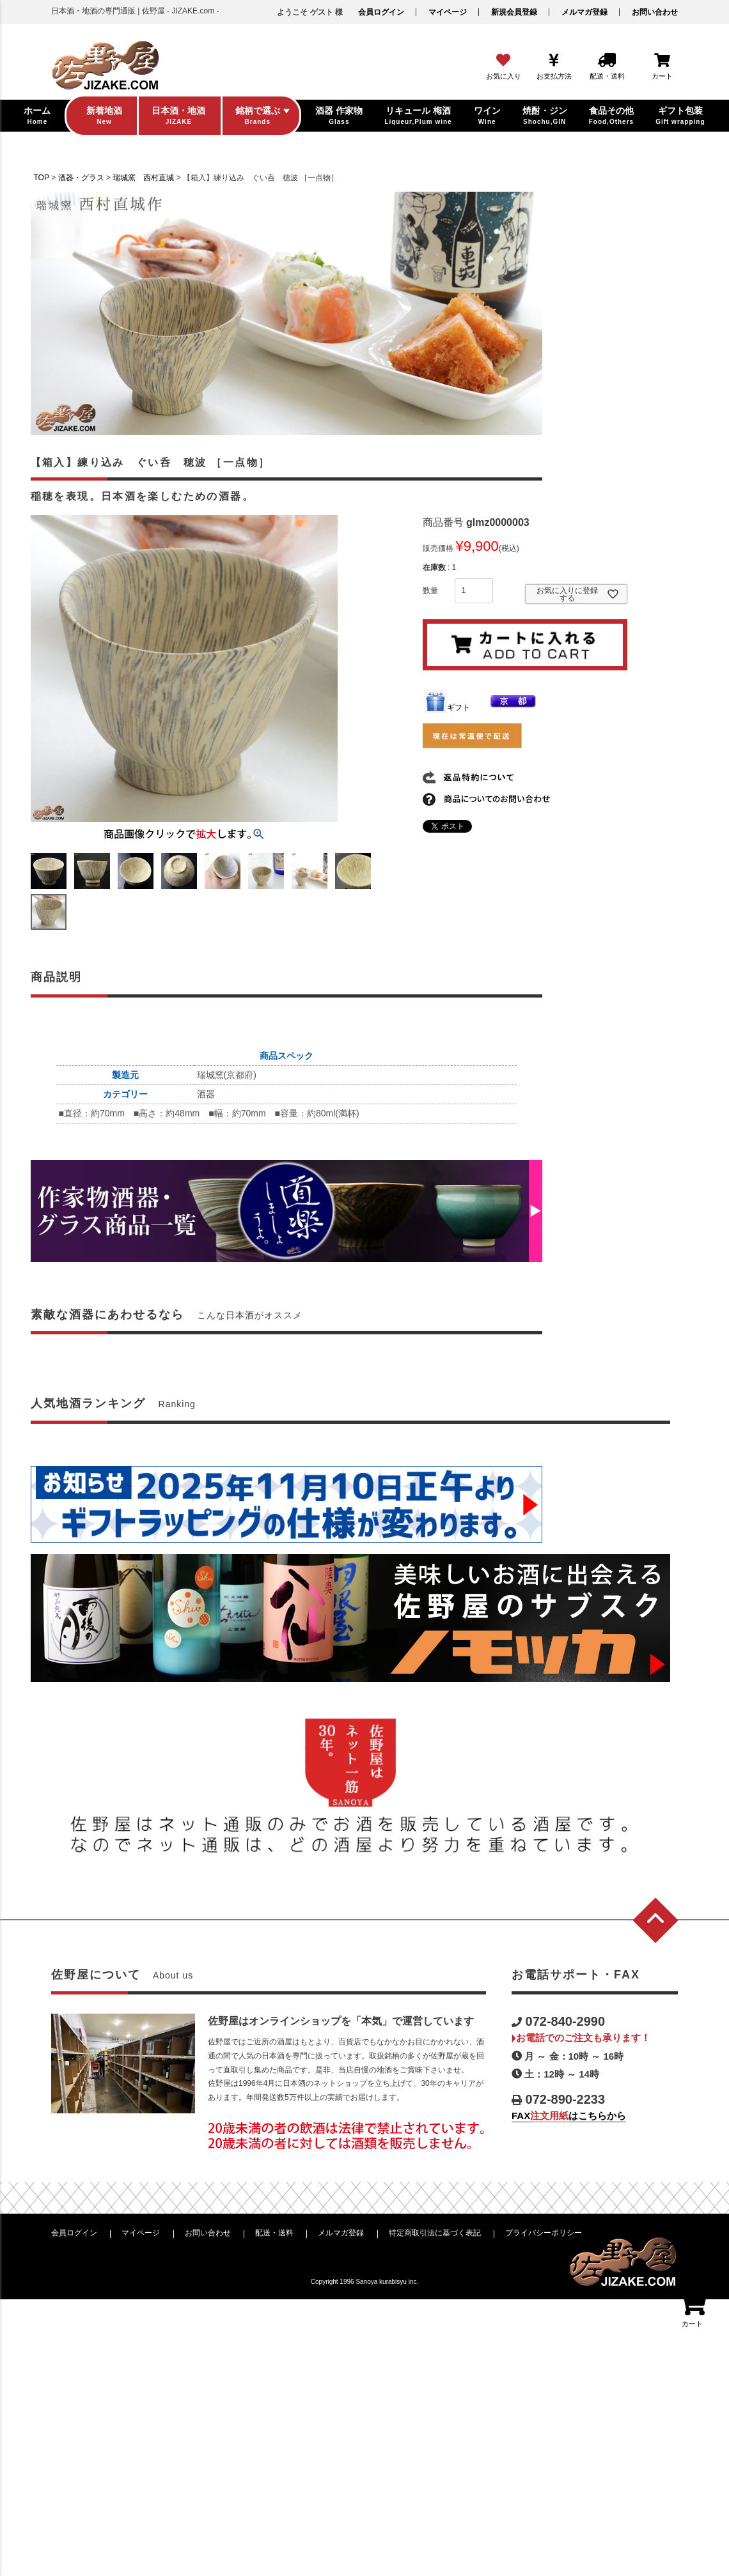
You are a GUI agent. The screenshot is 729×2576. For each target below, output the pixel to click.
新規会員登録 (514, 12)
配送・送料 (274, 2232)
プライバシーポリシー (543, 2232)
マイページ (447, 12)
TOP (41, 177)
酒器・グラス (81, 177)
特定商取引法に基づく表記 (435, 2232)
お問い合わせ (655, 12)
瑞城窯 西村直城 (143, 177)
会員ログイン (381, 12)
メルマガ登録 (584, 12)
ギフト (447, 707)
